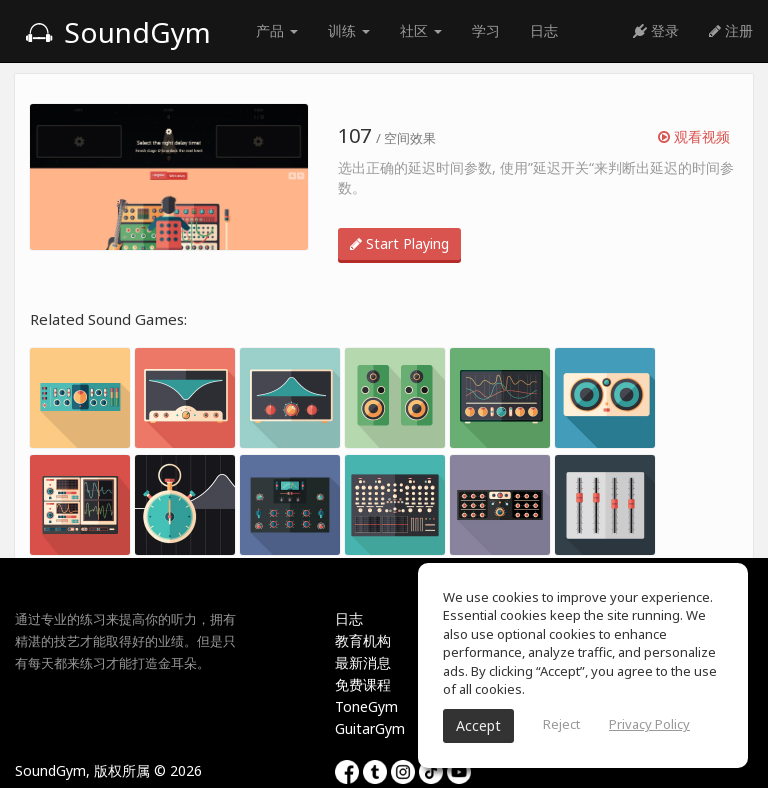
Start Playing (399, 243)
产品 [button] (277, 30)
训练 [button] (349, 30)
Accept (478, 725)
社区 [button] (421, 30)
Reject (561, 724)
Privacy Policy (649, 724)
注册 (731, 30)
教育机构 (363, 640)
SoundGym (118, 32)
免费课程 (363, 684)
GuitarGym (370, 728)
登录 (656, 30)
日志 (544, 30)
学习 (486, 30)
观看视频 (694, 136)
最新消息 (363, 662)
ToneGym (366, 706)
